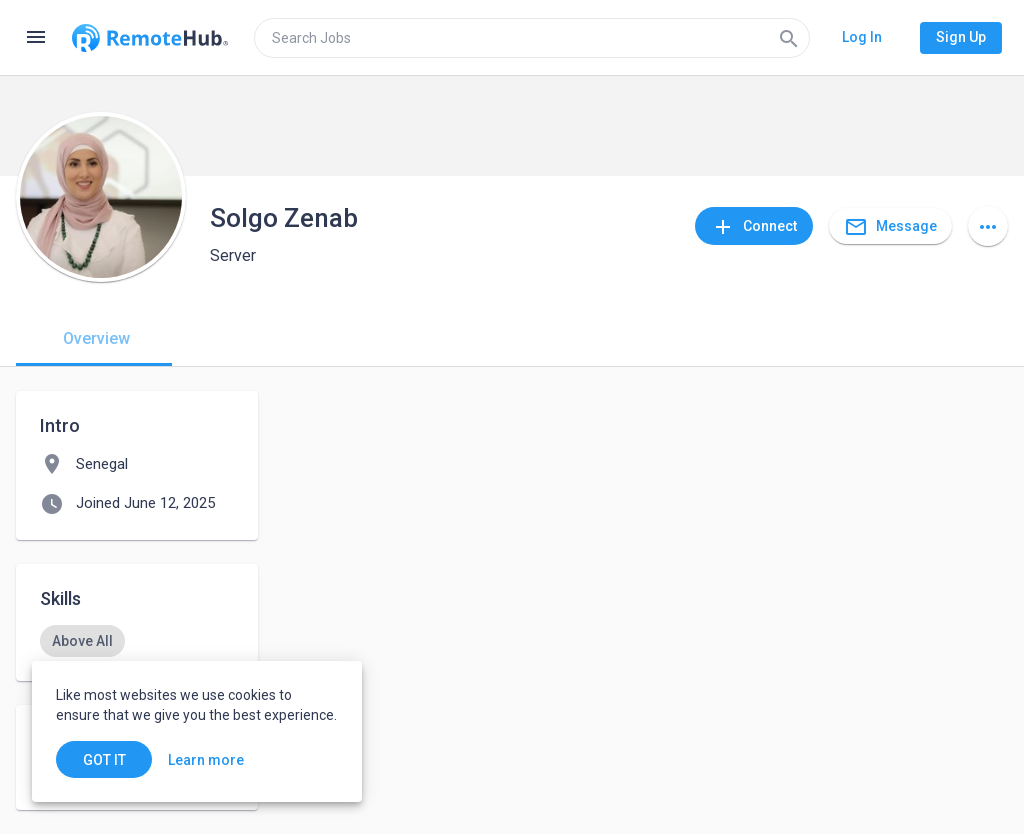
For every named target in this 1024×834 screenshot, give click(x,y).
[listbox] (137, 641)
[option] (82, 641)
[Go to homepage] (150, 38)
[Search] (789, 38)
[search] (532, 38)
